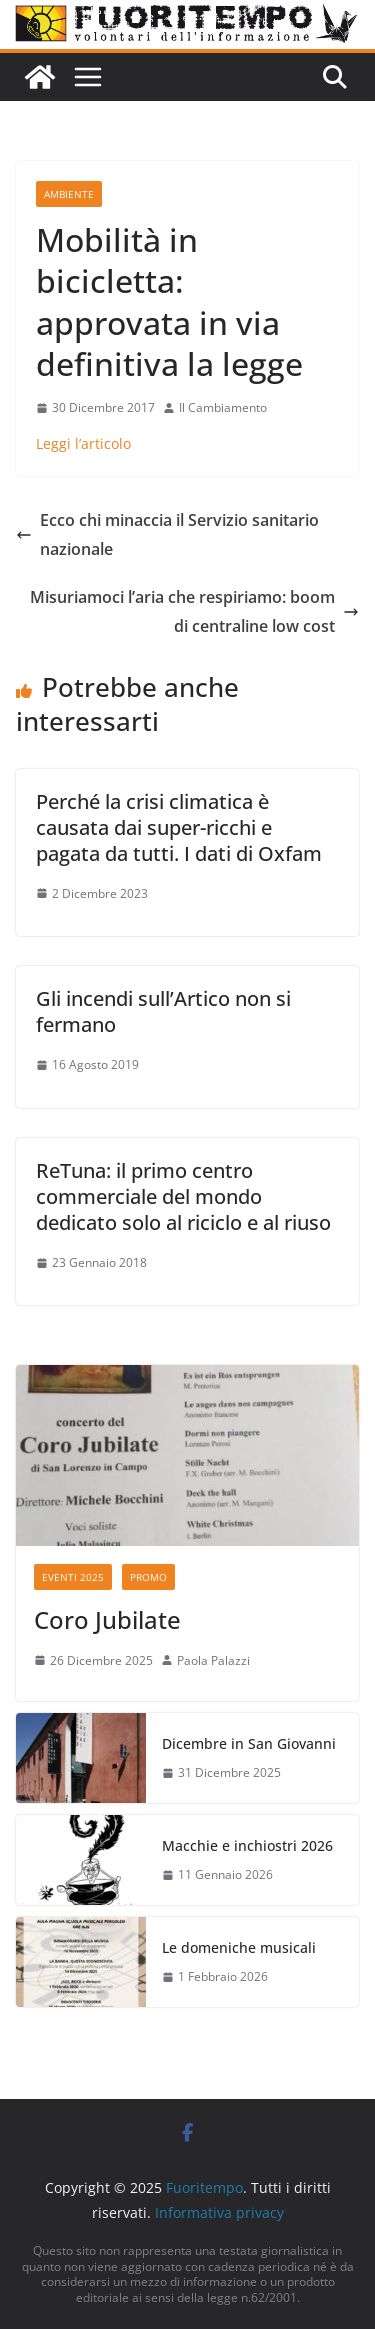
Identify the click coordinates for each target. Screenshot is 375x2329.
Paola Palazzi (213, 1660)
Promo (148, 1577)
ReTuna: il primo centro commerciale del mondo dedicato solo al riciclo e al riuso (183, 1196)
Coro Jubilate (107, 1619)
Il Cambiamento (223, 407)
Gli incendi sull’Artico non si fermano (163, 1011)
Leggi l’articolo (83, 443)
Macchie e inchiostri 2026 (247, 1845)
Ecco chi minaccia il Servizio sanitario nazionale (167, 534)
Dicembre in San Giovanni (249, 1743)
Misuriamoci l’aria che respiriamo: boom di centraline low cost (194, 611)
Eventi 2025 (73, 1577)
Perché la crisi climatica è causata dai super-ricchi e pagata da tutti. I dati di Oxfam (179, 827)
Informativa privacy (219, 2212)
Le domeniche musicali (239, 1947)
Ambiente (69, 194)
